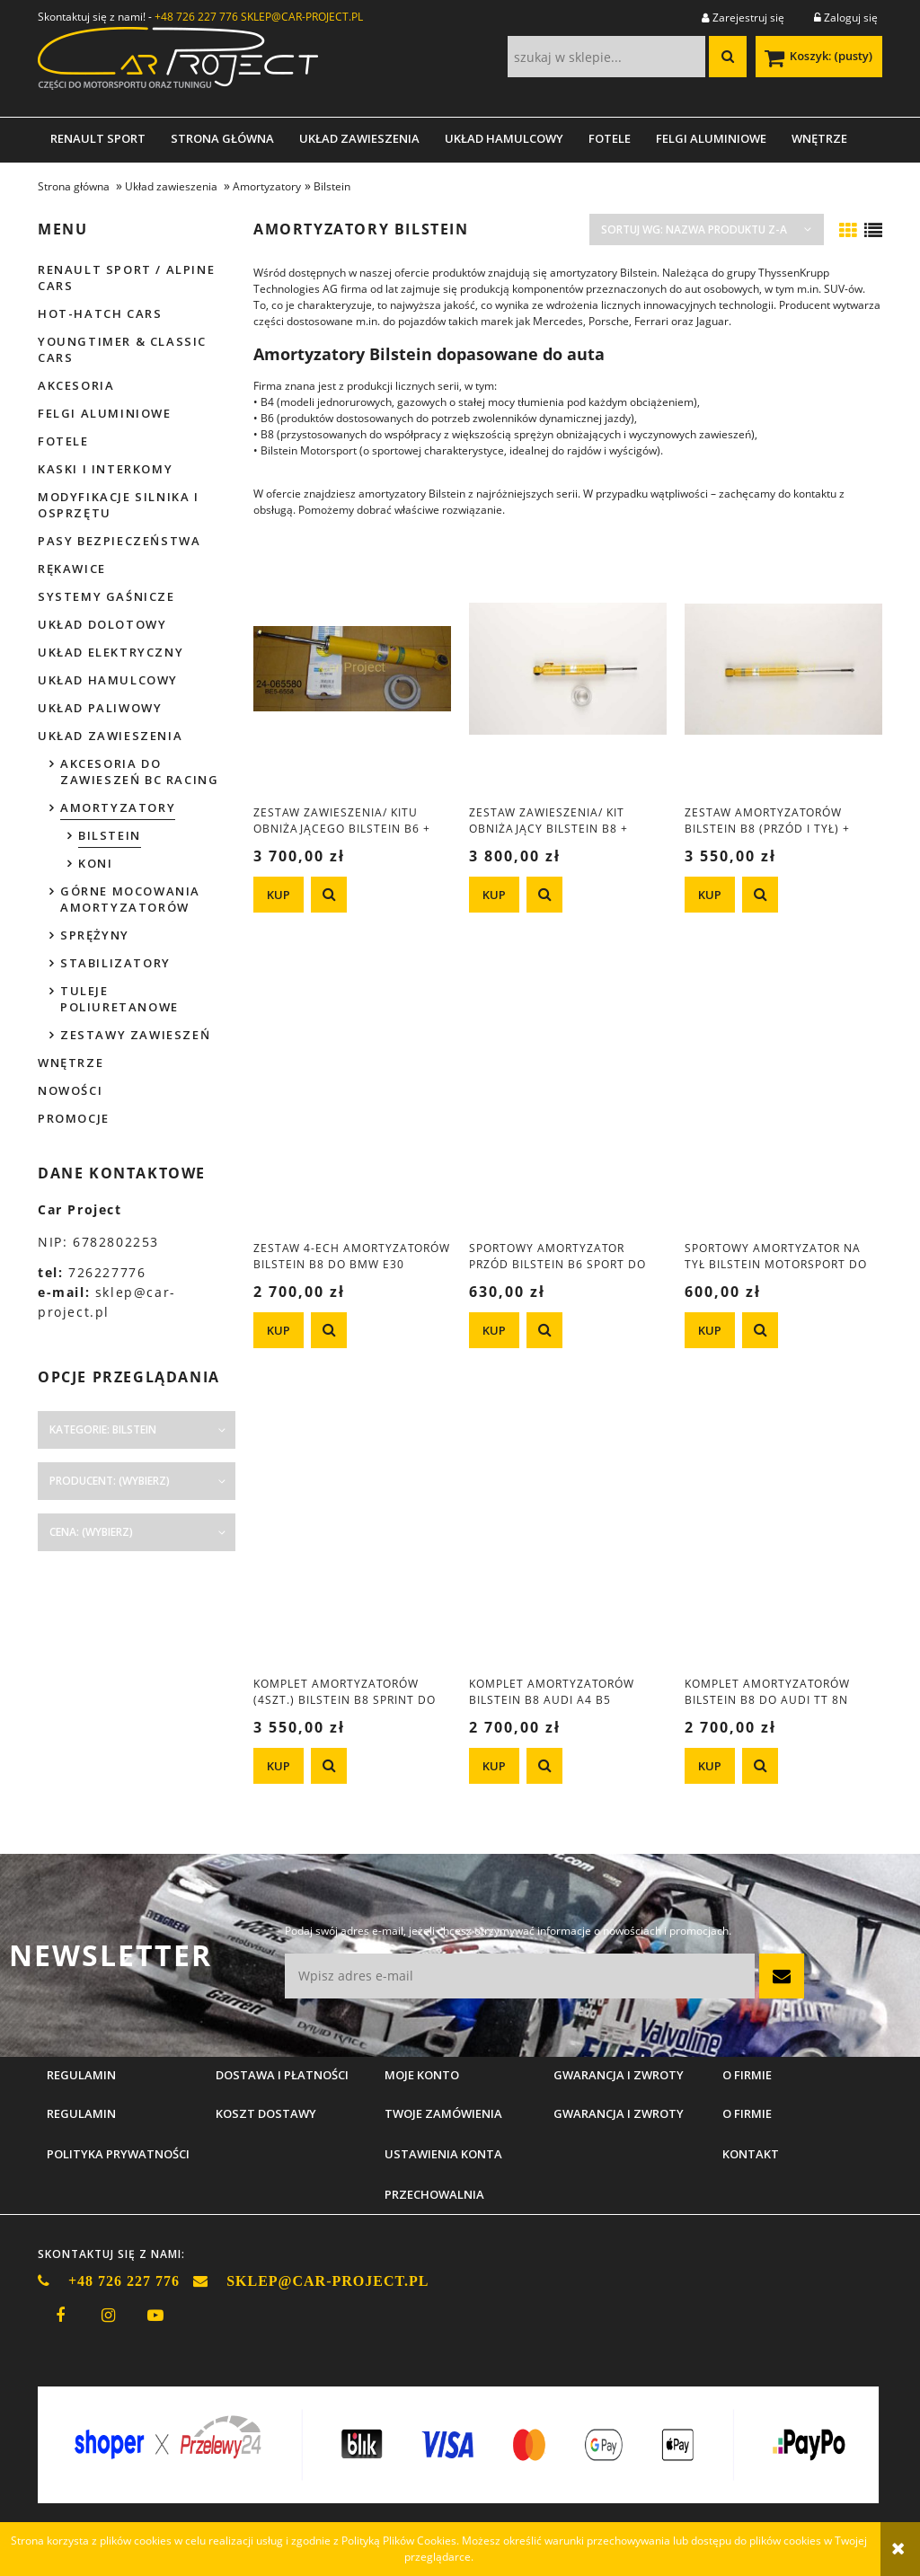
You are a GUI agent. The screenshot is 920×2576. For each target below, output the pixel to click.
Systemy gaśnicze (106, 596)
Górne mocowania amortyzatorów (130, 899)
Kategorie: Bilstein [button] (102, 1429)
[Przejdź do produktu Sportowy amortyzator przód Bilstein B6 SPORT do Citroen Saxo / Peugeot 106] (568, 1104)
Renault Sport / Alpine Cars (126, 277)
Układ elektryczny (110, 652)
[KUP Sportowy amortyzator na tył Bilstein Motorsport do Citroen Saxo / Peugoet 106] (710, 1330)
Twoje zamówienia (443, 2113)
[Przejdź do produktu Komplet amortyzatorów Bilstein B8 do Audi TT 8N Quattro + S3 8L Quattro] (783, 1539)
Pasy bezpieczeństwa (119, 541)
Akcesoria (76, 385)
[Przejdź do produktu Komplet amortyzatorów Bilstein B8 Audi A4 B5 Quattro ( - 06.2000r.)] (568, 1539)
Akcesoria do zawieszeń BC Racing (139, 771)
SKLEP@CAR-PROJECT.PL (302, 16)
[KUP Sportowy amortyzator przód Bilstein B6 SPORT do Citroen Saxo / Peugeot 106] (494, 1330)
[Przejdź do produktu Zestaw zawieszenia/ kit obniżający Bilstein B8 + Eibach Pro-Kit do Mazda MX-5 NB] (568, 668)
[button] (329, 895)
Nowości (70, 1090)
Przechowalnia (434, 2194)
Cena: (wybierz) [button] (91, 1531)
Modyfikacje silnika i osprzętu (118, 505)
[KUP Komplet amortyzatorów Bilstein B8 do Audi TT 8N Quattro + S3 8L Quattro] (710, 1766)
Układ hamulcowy (108, 680)
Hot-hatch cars (100, 313)
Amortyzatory (117, 807)
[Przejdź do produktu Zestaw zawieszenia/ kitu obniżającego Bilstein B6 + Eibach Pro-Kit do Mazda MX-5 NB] (352, 668)
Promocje (74, 1118)
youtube (155, 2315)
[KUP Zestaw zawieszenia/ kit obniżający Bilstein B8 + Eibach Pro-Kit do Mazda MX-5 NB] (494, 895)
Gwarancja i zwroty (618, 2113)
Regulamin (81, 2113)
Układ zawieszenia (110, 736)
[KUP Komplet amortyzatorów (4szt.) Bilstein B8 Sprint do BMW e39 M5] (278, 1766)
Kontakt (750, 2154)
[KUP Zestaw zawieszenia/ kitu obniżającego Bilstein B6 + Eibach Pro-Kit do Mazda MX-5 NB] (278, 895)
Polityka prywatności (118, 2154)
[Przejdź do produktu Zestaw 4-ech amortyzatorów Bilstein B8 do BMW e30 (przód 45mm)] (352, 1104)
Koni (95, 863)
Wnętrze (70, 1062)
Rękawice (72, 568)
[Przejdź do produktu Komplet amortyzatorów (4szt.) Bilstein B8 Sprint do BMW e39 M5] (352, 1539)
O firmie (747, 2113)
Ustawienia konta (443, 2154)
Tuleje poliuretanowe (119, 999)
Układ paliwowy (100, 708)
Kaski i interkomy (105, 469)
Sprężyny (94, 935)
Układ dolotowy (102, 624)
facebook (60, 2315)
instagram (107, 2315)
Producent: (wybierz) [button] (109, 1480)
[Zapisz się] (781, 1976)
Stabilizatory (115, 963)
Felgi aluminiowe (105, 413)
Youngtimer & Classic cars (122, 349)
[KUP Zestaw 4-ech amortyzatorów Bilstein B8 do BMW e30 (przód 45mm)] (278, 1330)
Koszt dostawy (266, 2113)
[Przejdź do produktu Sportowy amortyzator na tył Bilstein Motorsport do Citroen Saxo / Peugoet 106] (783, 1104)
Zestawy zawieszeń (135, 1035)
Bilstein (109, 835)
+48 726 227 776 (196, 16)
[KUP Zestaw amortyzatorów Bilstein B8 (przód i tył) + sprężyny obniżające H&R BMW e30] (710, 895)
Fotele (63, 441)
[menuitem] (98, 138)
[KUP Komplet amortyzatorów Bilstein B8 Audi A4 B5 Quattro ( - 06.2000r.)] (494, 1766)
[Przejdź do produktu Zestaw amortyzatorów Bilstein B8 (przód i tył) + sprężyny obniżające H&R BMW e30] (783, 668)
